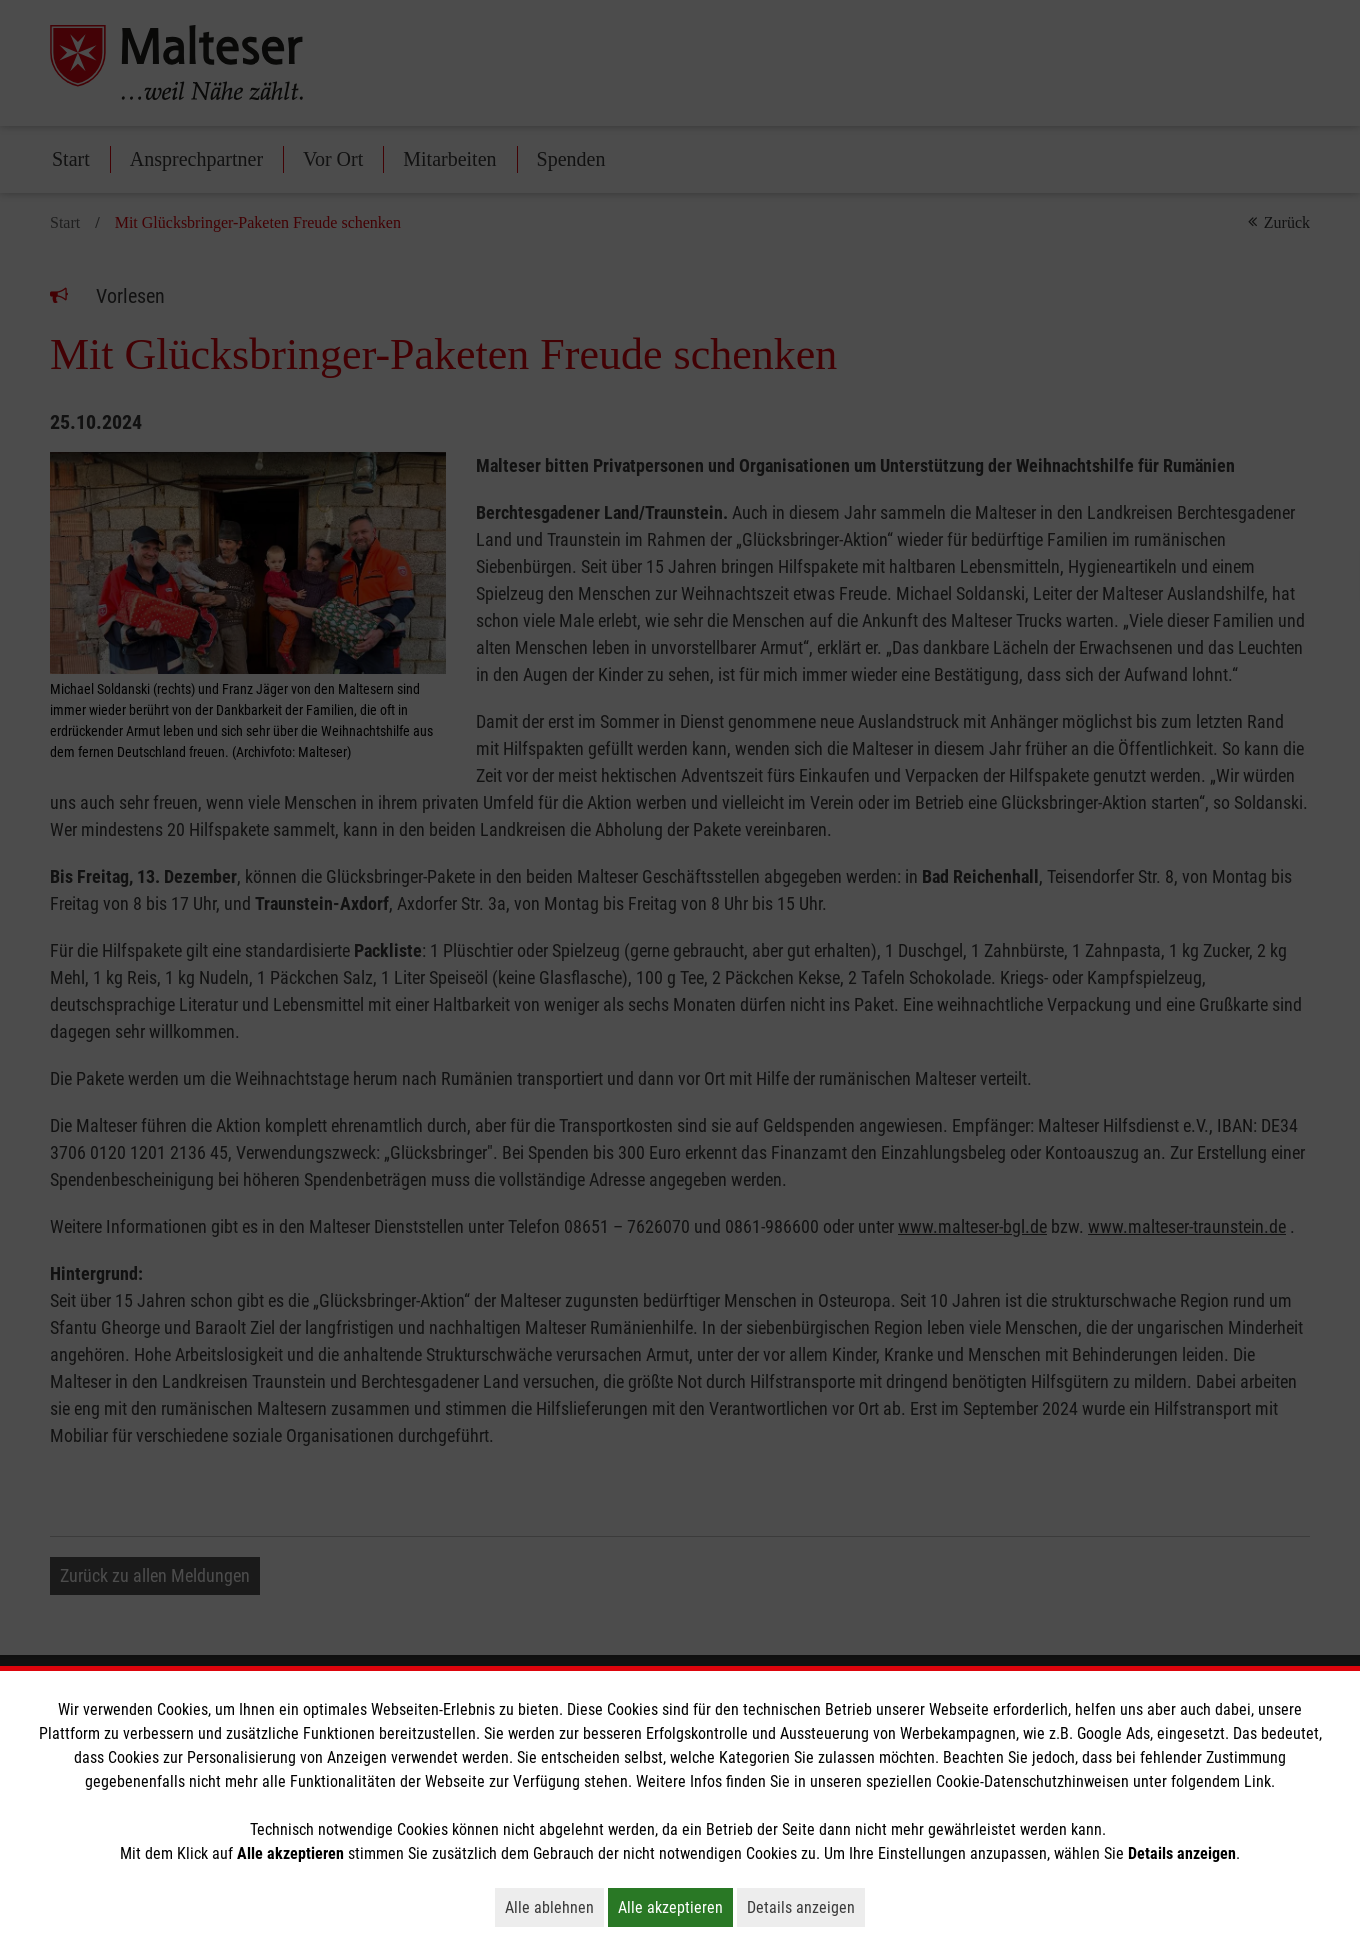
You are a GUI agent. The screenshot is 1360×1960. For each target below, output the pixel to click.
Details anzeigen (806, 1907)
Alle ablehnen (554, 1907)
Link (1257, 1781)
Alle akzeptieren (675, 1907)
